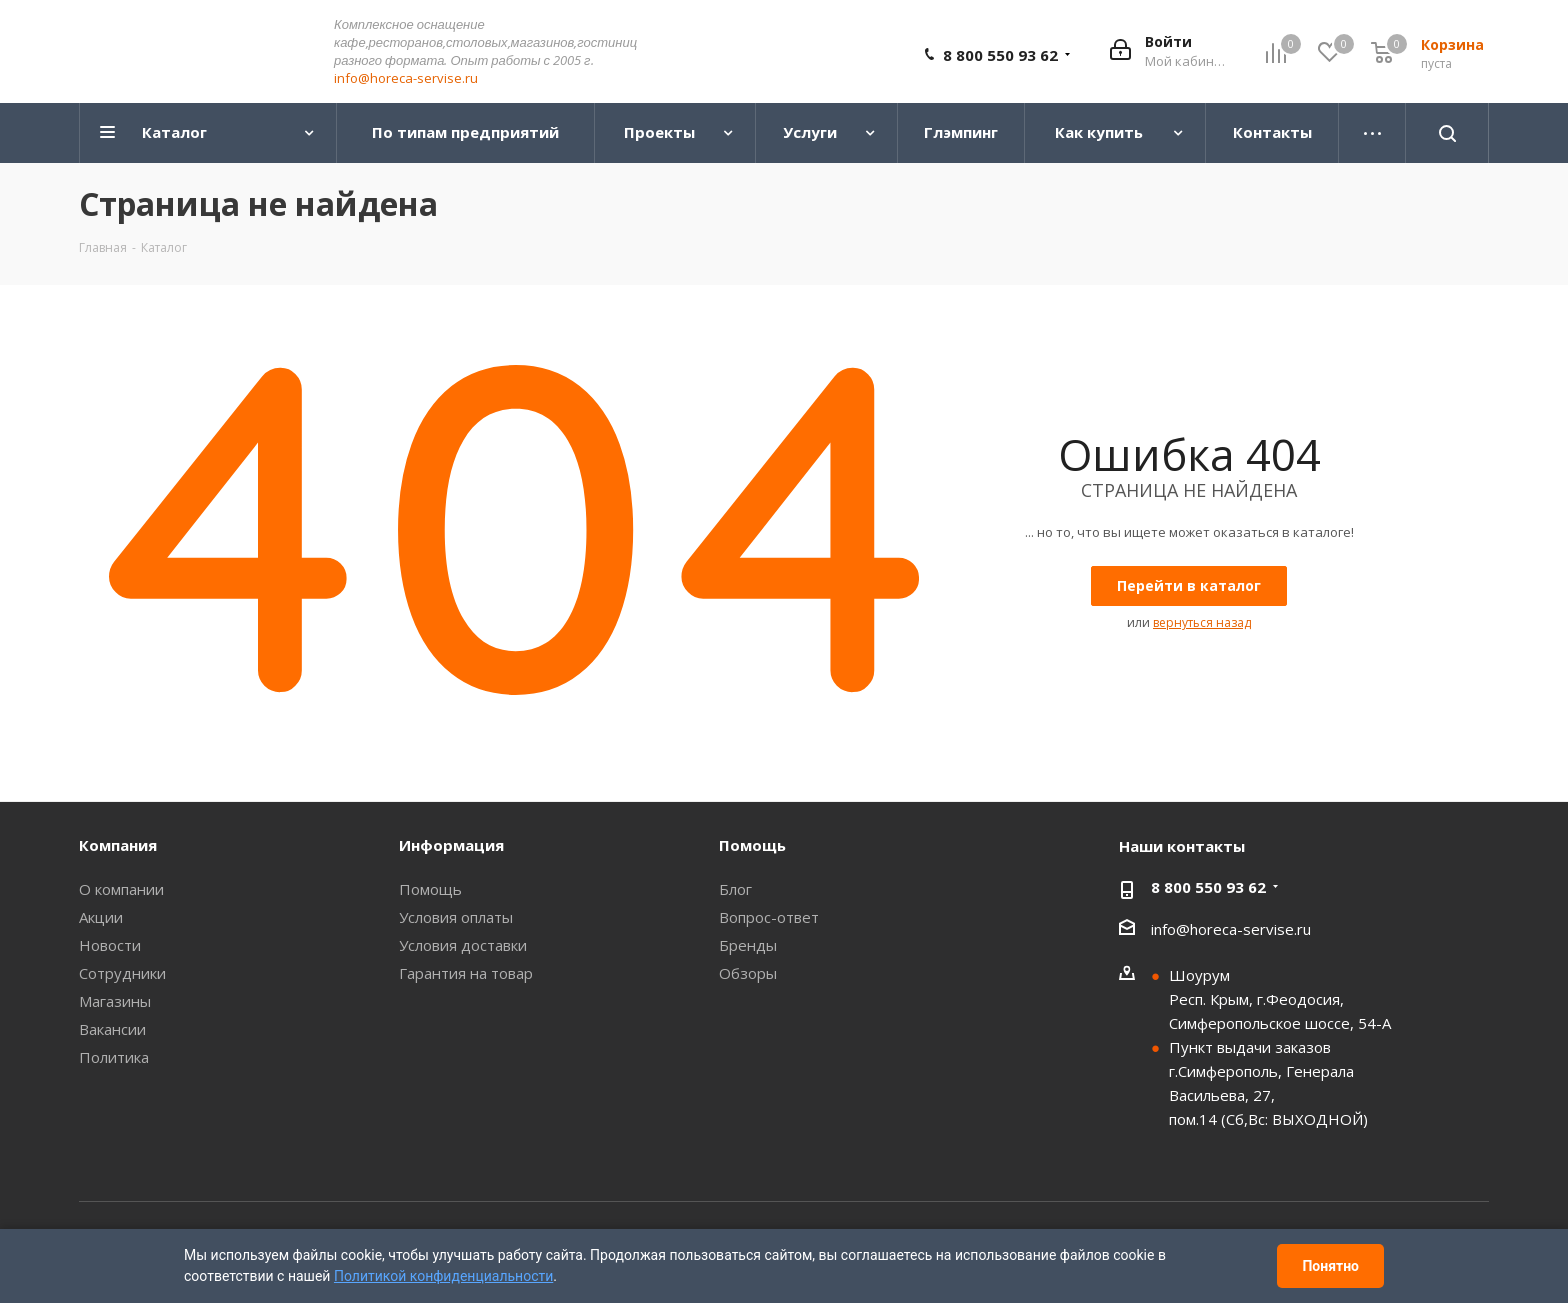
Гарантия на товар (466, 974)
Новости (110, 946)
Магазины (115, 1002)
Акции (101, 918)
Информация (451, 846)
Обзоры (748, 974)
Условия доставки (463, 946)
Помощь (430, 890)
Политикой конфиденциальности (443, 1276)
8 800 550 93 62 (1000, 56)
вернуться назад (1202, 623)
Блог (735, 890)
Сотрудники (122, 974)
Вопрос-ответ (769, 918)
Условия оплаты (456, 918)
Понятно (1330, 1266)
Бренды (748, 946)
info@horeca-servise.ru (406, 79)
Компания (118, 846)
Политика (114, 1058)
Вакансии (112, 1030)
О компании (121, 890)
